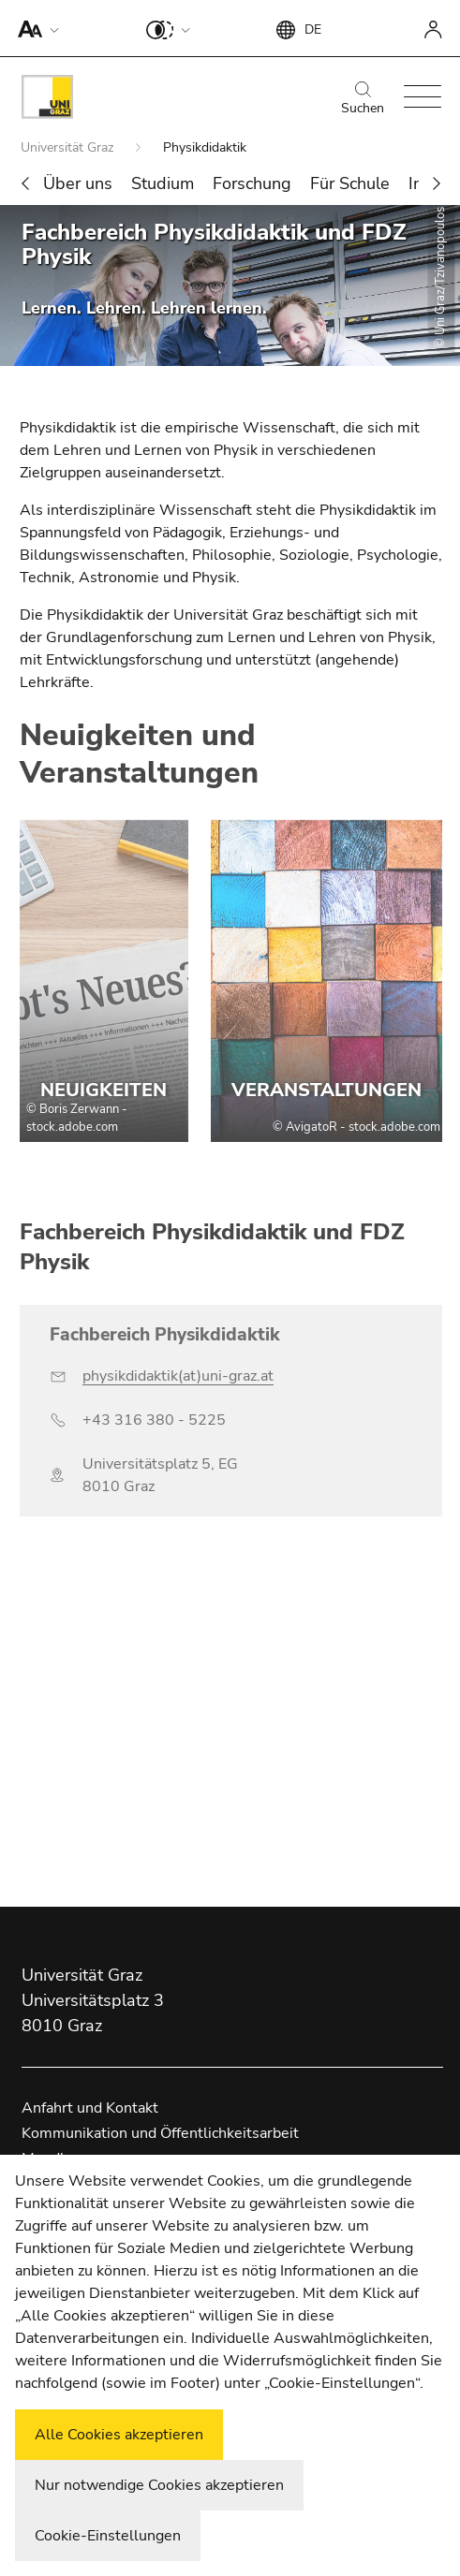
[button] (34, 28)
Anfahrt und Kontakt (90, 2108)
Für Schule (350, 183)
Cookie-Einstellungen (108, 2535)
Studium (162, 183)
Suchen (362, 99)
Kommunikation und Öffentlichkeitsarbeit (160, 2133)
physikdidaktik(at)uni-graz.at (178, 1376)
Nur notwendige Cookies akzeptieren (159, 2485)
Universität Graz (69, 147)
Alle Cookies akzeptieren (119, 2434)
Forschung (252, 183)
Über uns (77, 183)
